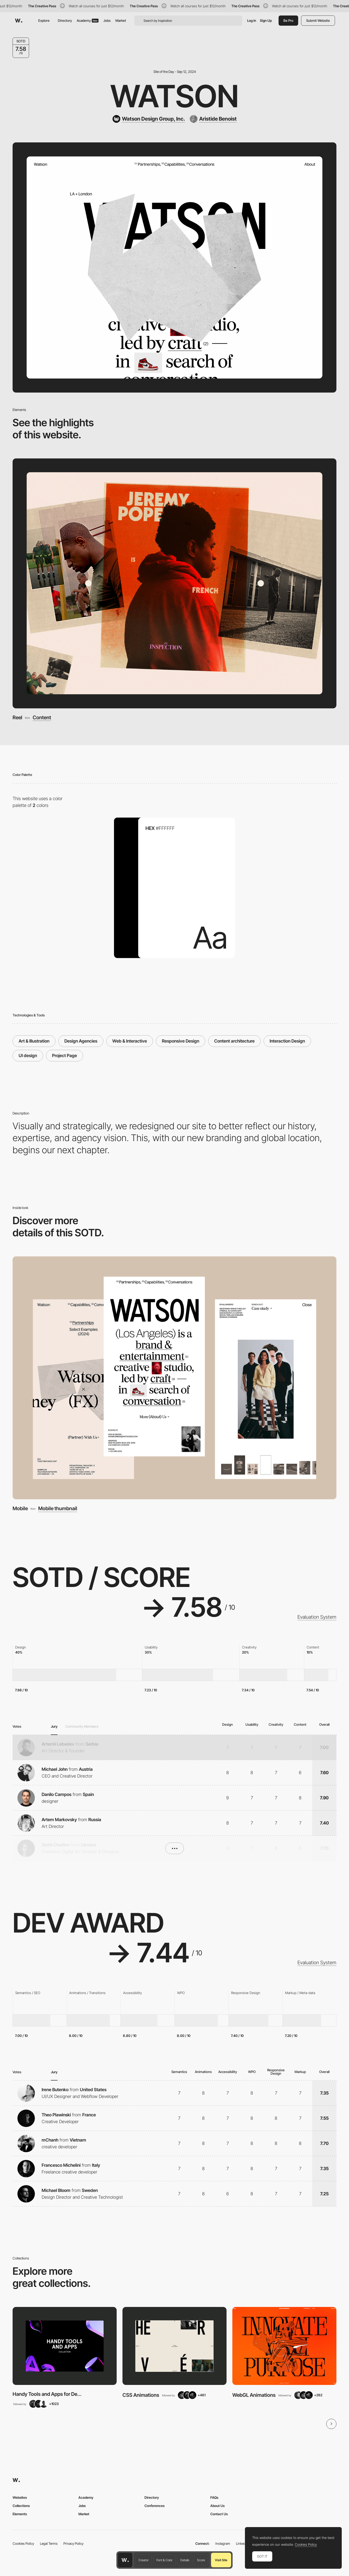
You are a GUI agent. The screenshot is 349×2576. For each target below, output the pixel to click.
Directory (65, 20)
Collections (21, 2506)
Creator (143, 2560)
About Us (217, 2506)
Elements (20, 2514)
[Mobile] (174, 1378)
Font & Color (164, 2560)
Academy (88, 20)
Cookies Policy (23, 2543)
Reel (17, 717)
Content (42, 717)
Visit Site (221, 2560)
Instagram (222, 2543)
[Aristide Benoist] (213, 119)
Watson (174, 96)
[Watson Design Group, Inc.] (149, 119)
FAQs (214, 2497)
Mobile (20, 1508)
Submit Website (318, 20)
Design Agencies (80, 1041)
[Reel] (175, 583)
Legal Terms (49, 2543)
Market (120, 20)
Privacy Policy (73, 2543)
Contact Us (219, 2514)
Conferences (154, 2506)
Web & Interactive (129, 1041)
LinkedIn (242, 2543)
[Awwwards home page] (125, 2560)
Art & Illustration (34, 1041)
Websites (20, 2497)
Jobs (107, 20)
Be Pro (288, 20)
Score (201, 2560)
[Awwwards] (18, 21)
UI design (28, 1055)
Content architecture (234, 1041)
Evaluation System (316, 1617)
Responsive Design (180, 1041)
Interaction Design (287, 1041)
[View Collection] (65, 2346)
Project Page (64, 1055)
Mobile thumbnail (57, 1508)
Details (184, 2560)
